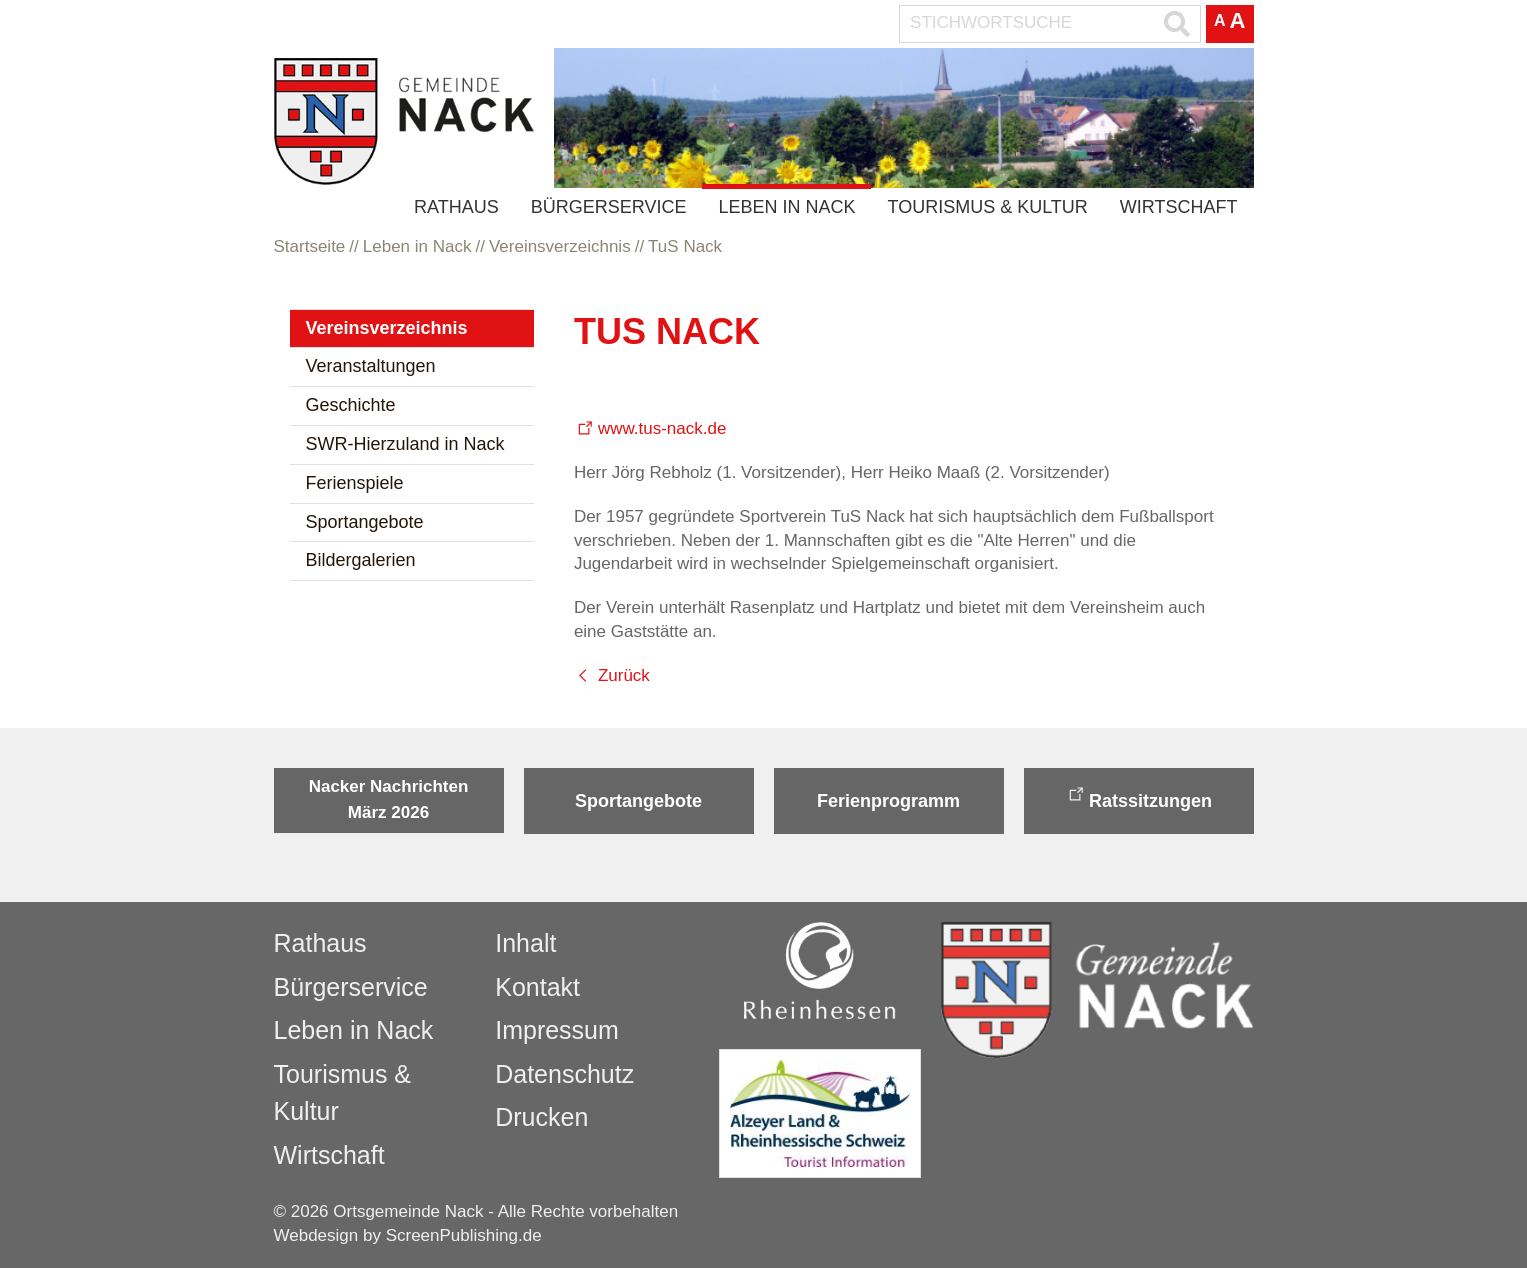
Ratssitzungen (1150, 801)
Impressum (557, 1030)
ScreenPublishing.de (464, 1235)
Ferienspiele (355, 483)
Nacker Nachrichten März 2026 (389, 799)
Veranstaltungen (371, 366)
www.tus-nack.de (662, 428)
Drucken (541, 1117)
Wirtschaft (1179, 207)
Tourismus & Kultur (987, 207)
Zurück (624, 675)
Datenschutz (564, 1074)
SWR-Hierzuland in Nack (405, 444)
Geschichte (351, 405)
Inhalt (525, 943)
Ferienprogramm (888, 801)
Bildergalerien (361, 560)
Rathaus (456, 207)
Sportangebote (365, 522)
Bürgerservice (609, 207)
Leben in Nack (786, 207)
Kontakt (537, 987)
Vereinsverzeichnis (387, 328)
